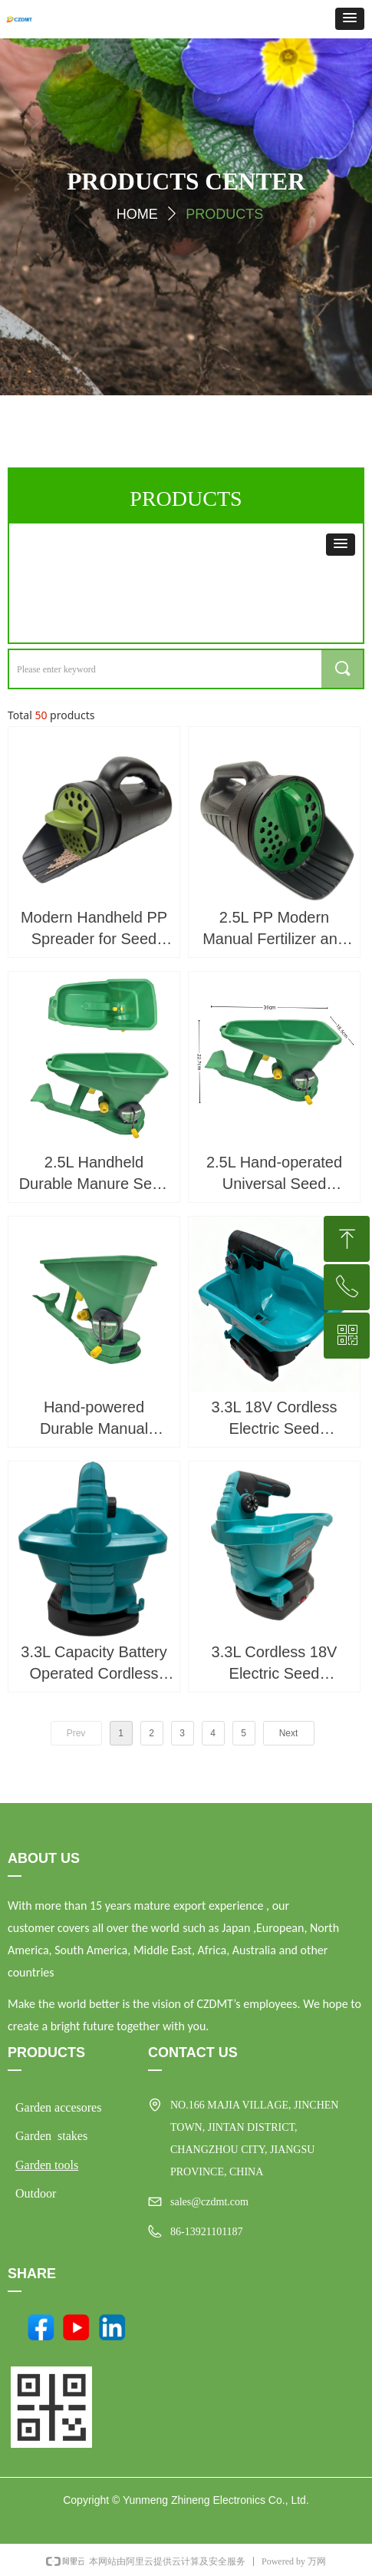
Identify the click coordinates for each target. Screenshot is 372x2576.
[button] (349, 19)
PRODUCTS (224, 214)
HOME (137, 214)
